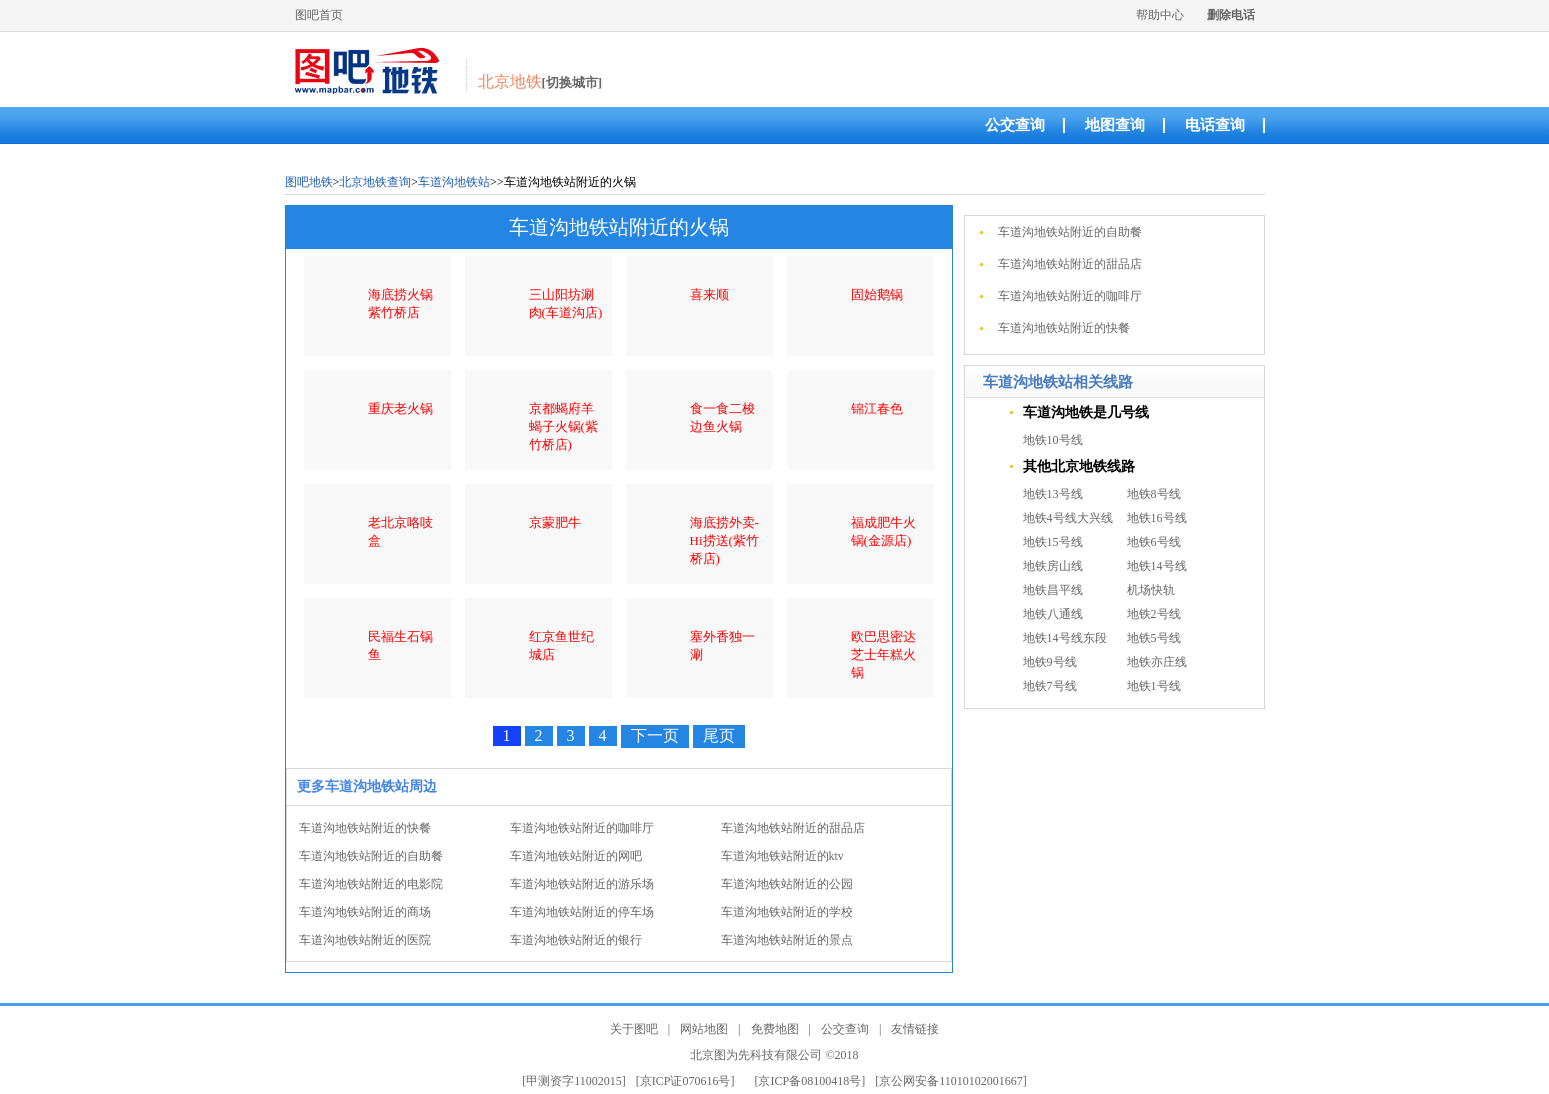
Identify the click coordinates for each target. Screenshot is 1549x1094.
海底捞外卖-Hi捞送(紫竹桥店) (724, 540)
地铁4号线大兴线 (1068, 518)
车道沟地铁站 (454, 182)
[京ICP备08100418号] (810, 1081)
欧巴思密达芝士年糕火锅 (883, 654)
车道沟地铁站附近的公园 (787, 884)
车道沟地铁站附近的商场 (365, 912)
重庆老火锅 (400, 408)
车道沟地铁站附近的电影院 (371, 884)
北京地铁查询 (375, 182)
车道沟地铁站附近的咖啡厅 (582, 828)
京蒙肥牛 (555, 522)
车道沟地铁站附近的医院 (365, 940)
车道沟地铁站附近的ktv (782, 856)
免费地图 (775, 1029)
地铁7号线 (1050, 686)
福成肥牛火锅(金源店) (883, 531)
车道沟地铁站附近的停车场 (582, 912)
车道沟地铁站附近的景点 (787, 940)
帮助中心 (1160, 15)
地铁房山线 (1053, 566)
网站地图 (704, 1029)
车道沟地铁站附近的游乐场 (582, 884)
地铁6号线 (1154, 542)
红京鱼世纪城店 (561, 645)
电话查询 (1215, 125)
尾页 (719, 735)
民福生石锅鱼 (400, 645)
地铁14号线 (1157, 566)
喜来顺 (709, 294)
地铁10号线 (1053, 440)
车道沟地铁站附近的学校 (787, 912)
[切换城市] (572, 82)
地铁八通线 (1053, 614)
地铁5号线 (1154, 638)
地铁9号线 (1050, 662)
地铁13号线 (1053, 494)
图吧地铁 (309, 182)
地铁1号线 (1154, 686)
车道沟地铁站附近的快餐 (365, 828)
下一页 (655, 735)
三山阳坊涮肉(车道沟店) (566, 303)
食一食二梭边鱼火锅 (722, 417)
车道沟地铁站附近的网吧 (576, 856)
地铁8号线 (1154, 494)
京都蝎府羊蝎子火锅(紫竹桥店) (563, 426)
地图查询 (1115, 125)
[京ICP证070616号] (685, 1081)
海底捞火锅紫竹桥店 (400, 303)
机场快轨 (1151, 590)
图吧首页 (319, 15)
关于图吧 (634, 1029)
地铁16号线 (1157, 518)
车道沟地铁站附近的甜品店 (793, 828)
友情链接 (915, 1029)
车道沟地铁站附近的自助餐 (371, 856)
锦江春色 (877, 408)
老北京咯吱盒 (400, 531)
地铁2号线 (1154, 614)
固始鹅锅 (877, 294)
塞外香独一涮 (722, 645)
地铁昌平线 (1053, 590)
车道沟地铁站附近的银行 (576, 940)
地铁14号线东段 (1065, 638)
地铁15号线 (1053, 542)
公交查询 (1015, 125)
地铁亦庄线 (1157, 662)
